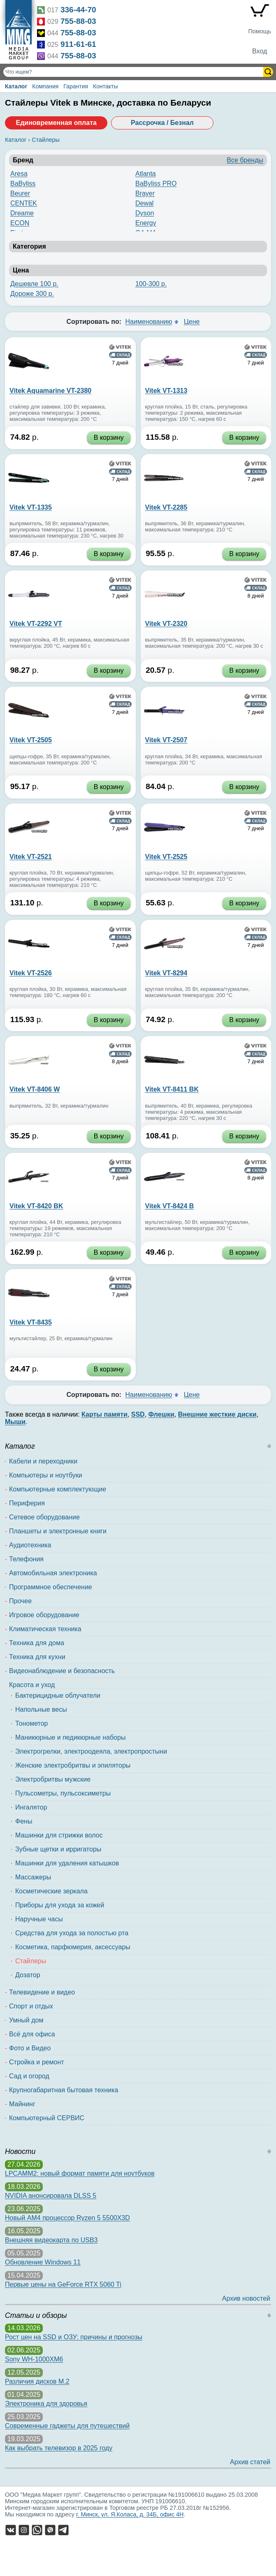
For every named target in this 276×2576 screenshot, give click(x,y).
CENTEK (23, 203)
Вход (259, 51)
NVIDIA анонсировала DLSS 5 (50, 2195)
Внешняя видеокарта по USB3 (51, 2240)
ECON (19, 222)
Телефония (26, 1559)
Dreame (22, 213)
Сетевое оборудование (44, 1517)
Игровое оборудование (44, 1614)
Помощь (259, 31)
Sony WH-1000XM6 (34, 2359)
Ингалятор (31, 1807)
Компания (45, 86)
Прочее (20, 1600)
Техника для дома (36, 1642)
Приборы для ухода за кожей (59, 1905)
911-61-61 (78, 44)
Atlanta (145, 173)
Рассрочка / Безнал (162, 122)
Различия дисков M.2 (37, 2381)
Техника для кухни (37, 1656)
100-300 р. (151, 283)
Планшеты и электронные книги (58, 1531)
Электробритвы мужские (52, 1779)
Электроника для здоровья (46, 2403)
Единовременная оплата (56, 122)
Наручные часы (39, 1919)
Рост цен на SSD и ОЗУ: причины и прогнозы (73, 2337)
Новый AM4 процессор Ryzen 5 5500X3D (67, 2217)
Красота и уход (32, 1684)
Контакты (105, 86)
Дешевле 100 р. (34, 283)
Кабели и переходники (43, 1461)
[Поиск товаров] (134, 72)
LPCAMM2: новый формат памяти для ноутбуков (80, 2173)
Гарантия (75, 86)
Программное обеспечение (50, 1586)
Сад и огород (29, 2076)
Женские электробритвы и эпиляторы (72, 1765)
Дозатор (27, 1974)
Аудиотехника (30, 1545)
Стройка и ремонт (36, 2062)
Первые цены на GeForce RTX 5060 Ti (63, 2284)
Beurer (20, 193)
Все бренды (245, 160)
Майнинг (22, 2104)
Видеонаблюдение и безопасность (62, 1670)
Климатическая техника (45, 1628)
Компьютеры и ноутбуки (45, 1475)
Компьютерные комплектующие (57, 1489)
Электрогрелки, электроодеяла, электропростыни (91, 1751)
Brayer (145, 193)
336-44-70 (78, 9)
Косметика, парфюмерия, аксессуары (72, 1947)
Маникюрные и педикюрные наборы (70, 1737)
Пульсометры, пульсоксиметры (63, 1793)
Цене (191, 321)
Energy (145, 222)
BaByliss (22, 183)
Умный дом (26, 2020)
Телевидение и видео (42, 1992)
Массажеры (33, 1877)
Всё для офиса (32, 2034)
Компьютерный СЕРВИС (46, 2117)
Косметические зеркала (51, 1891)
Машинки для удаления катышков (67, 1863)
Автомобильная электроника (53, 1573)
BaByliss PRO (155, 183)
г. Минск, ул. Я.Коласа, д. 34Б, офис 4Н (130, 2514)
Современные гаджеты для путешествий (67, 2425)
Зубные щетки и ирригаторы (58, 1849)
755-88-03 (78, 21)
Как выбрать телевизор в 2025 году (58, 2447)
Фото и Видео (30, 2048)
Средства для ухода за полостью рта (71, 1933)
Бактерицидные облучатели (57, 1695)
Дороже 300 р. (32, 293)
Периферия (27, 1503)
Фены (23, 1821)
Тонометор (31, 1723)
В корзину (109, 437)
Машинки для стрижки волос (59, 1835)
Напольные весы (41, 1709)
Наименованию (148, 321)
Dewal (144, 203)
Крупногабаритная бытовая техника (63, 2090)
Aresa (19, 173)
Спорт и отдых (31, 2006)
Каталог (16, 86)
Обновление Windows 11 (43, 2262)
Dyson (144, 213)
